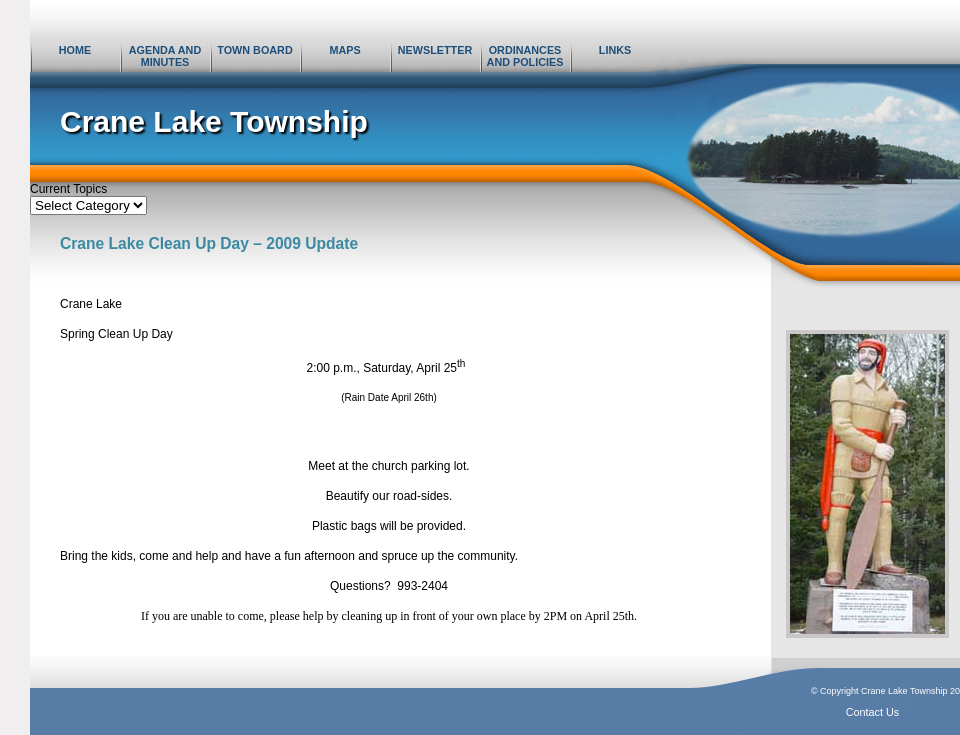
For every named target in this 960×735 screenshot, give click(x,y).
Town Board (254, 50)
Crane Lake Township (214, 121)
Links (615, 50)
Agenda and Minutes (165, 56)
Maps (344, 50)
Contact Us (872, 712)
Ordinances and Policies (525, 56)
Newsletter (435, 50)
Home (75, 50)
